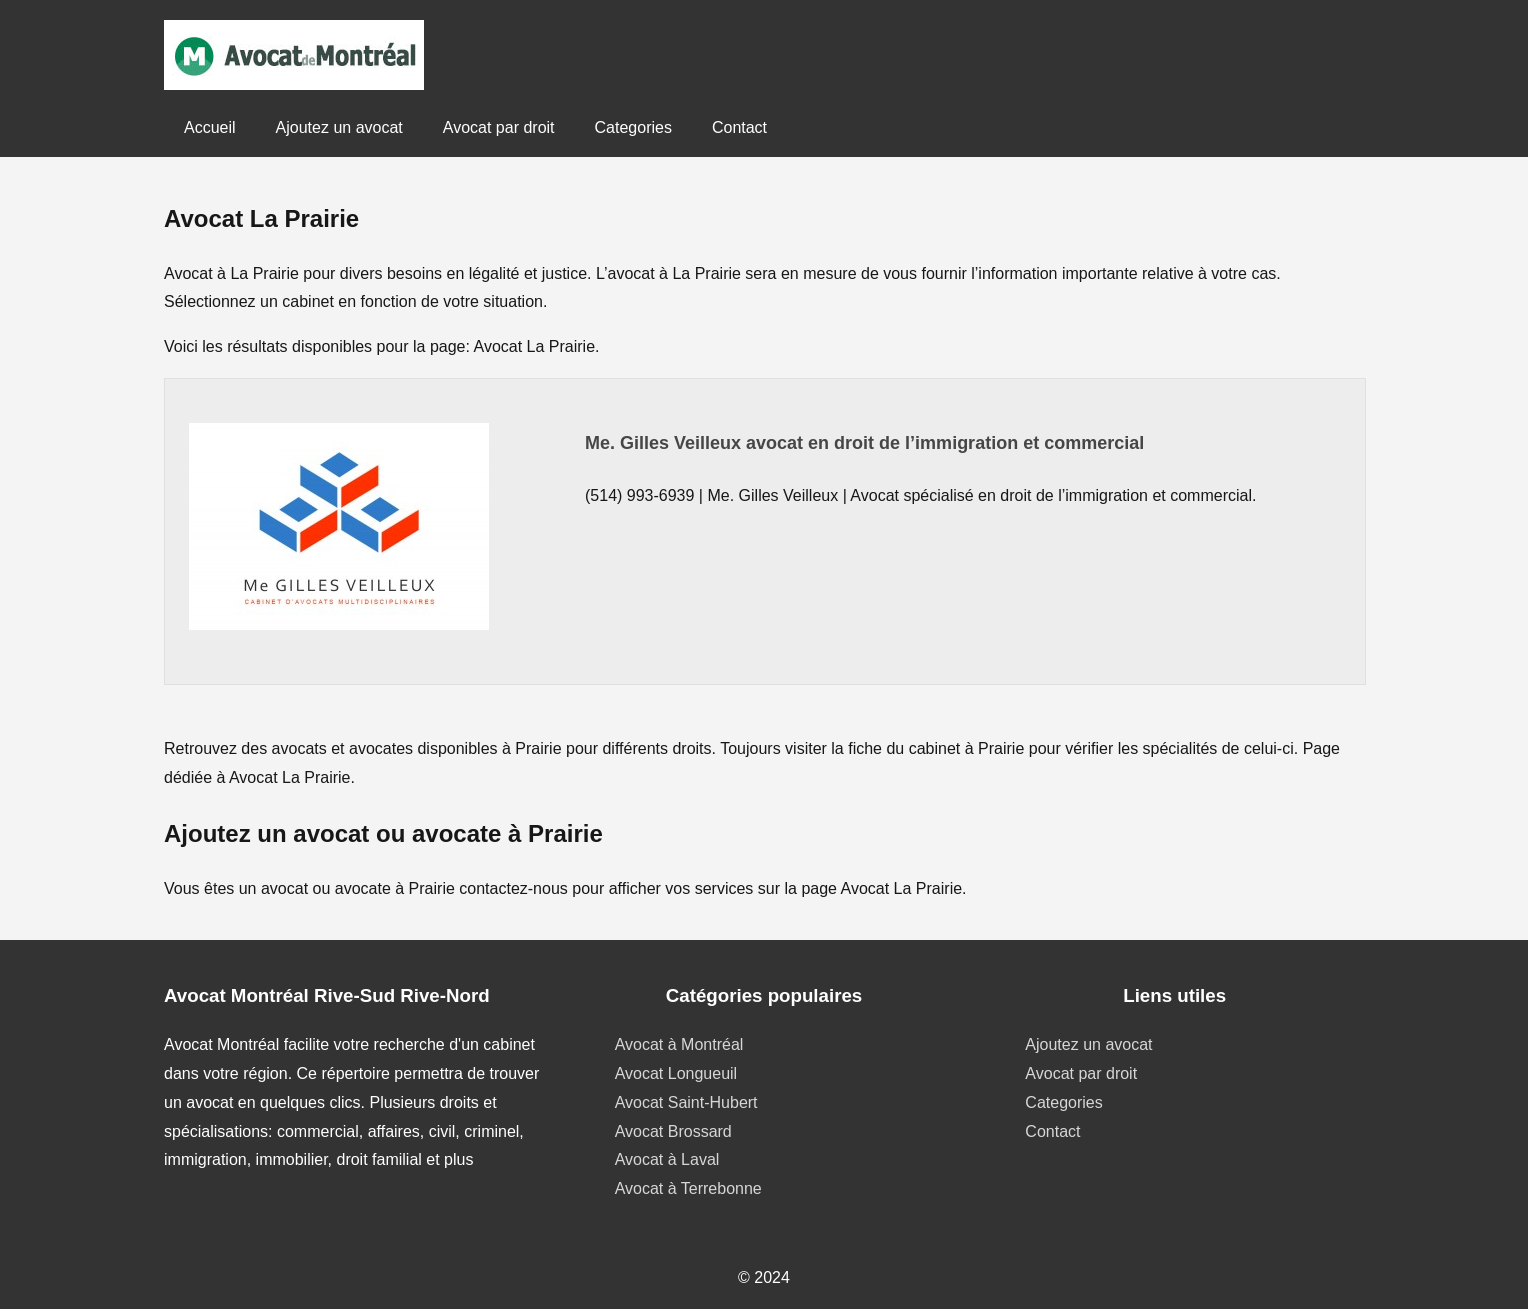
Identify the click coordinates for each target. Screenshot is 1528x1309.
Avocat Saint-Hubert (686, 1102)
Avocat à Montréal (679, 1044)
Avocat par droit (499, 127)
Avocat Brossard (673, 1131)
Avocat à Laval (667, 1159)
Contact (739, 127)
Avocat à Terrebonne (688, 1188)
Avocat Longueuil (676, 1073)
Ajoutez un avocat (339, 127)
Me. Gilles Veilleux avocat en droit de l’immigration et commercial (864, 443)
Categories (633, 127)
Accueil (210, 127)
